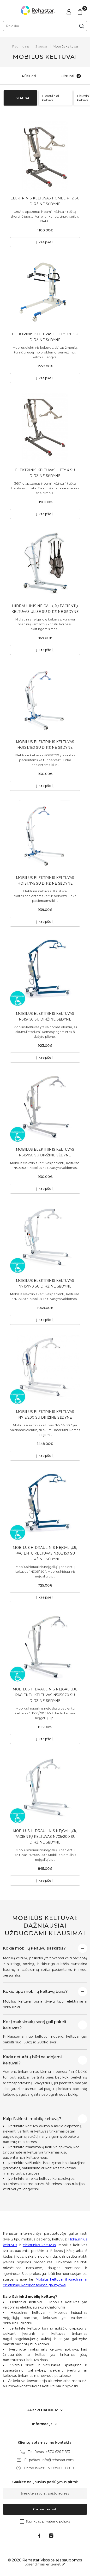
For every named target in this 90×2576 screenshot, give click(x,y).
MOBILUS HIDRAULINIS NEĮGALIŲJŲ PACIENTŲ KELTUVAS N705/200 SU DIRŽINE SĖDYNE (45, 1836)
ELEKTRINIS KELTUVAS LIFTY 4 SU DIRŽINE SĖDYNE (45, 473)
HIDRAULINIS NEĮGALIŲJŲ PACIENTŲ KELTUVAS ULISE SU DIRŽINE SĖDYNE (45, 609)
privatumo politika (56, 2521)
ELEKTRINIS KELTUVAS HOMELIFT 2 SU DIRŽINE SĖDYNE (45, 201)
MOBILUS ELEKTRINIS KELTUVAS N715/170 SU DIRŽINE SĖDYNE (45, 1283)
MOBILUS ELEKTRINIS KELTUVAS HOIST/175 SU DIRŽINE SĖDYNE (45, 881)
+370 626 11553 (58, 2452)
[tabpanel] (45, 156)
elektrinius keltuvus (39, 2245)
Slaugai (41, 46)
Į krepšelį (45, 242)
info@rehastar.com (58, 2460)
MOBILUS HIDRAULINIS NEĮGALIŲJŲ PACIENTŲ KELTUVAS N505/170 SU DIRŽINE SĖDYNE (45, 1695)
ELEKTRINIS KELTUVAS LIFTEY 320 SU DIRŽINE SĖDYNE (45, 337)
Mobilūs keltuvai (65, 46)
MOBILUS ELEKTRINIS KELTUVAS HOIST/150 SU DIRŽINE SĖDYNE (45, 745)
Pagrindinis (20, 46)
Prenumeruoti (45, 2509)
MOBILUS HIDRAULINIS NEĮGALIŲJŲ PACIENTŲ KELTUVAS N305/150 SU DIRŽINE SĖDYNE (45, 1553)
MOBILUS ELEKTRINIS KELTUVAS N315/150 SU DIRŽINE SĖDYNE (45, 1016)
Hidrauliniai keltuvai (50, 98)
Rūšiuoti (24, 76)
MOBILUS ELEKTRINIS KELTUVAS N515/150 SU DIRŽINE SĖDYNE (45, 1152)
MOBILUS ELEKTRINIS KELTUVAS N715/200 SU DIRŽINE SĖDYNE (45, 1415)
